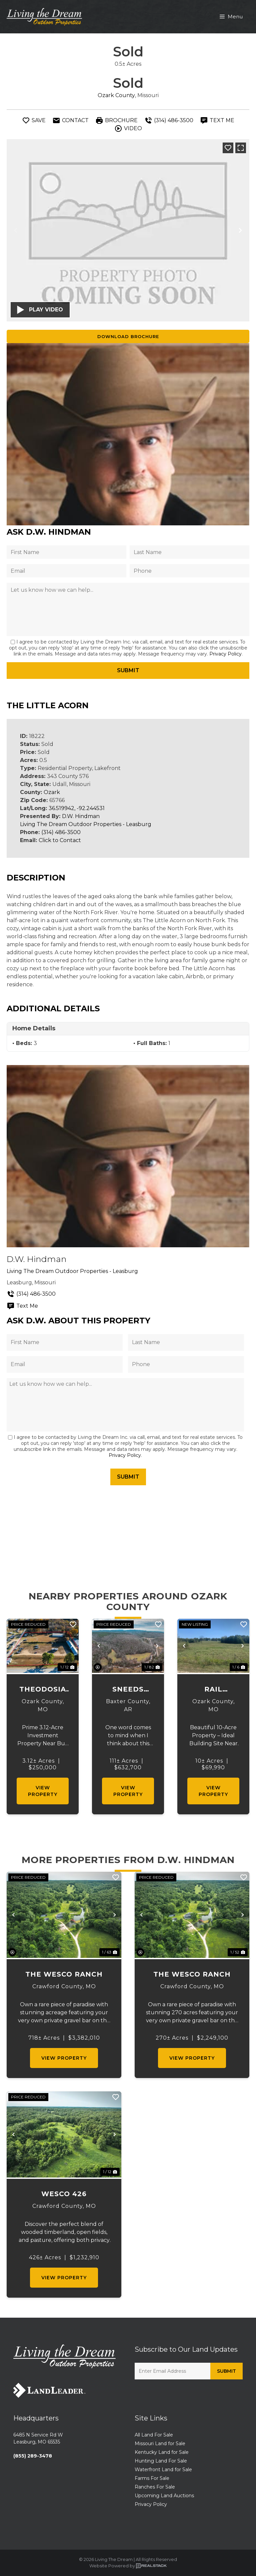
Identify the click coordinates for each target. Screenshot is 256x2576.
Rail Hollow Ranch (213, 1689)
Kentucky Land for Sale (162, 2452)
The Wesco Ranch (64, 1974)
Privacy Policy (225, 654)
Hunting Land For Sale (161, 2461)
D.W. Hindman (81, 816)
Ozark (52, 792)
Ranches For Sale (155, 2487)
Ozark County (116, 95)
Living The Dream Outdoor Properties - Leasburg (85, 824)
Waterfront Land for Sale (163, 2470)
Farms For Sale (152, 2478)
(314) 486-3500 (61, 832)
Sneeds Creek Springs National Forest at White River (128, 1689)
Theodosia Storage (42, 1689)
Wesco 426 (64, 2194)
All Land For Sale (154, 2435)
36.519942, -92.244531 (77, 808)
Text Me (22, 1306)
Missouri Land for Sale (160, 2443)
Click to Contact (60, 840)
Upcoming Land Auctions (164, 2496)
